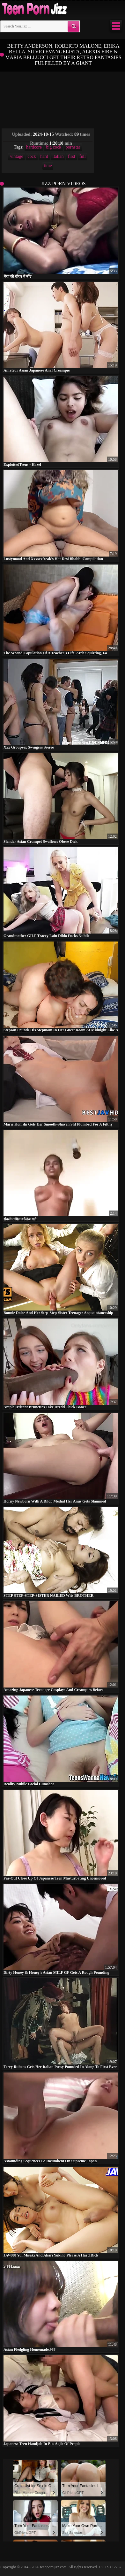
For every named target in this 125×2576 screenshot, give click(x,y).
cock (31, 156)
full (82, 156)
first (71, 156)
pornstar (73, 147)
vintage (16, 156)
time (48, 165)
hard (44, 156)
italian (58, 156)
